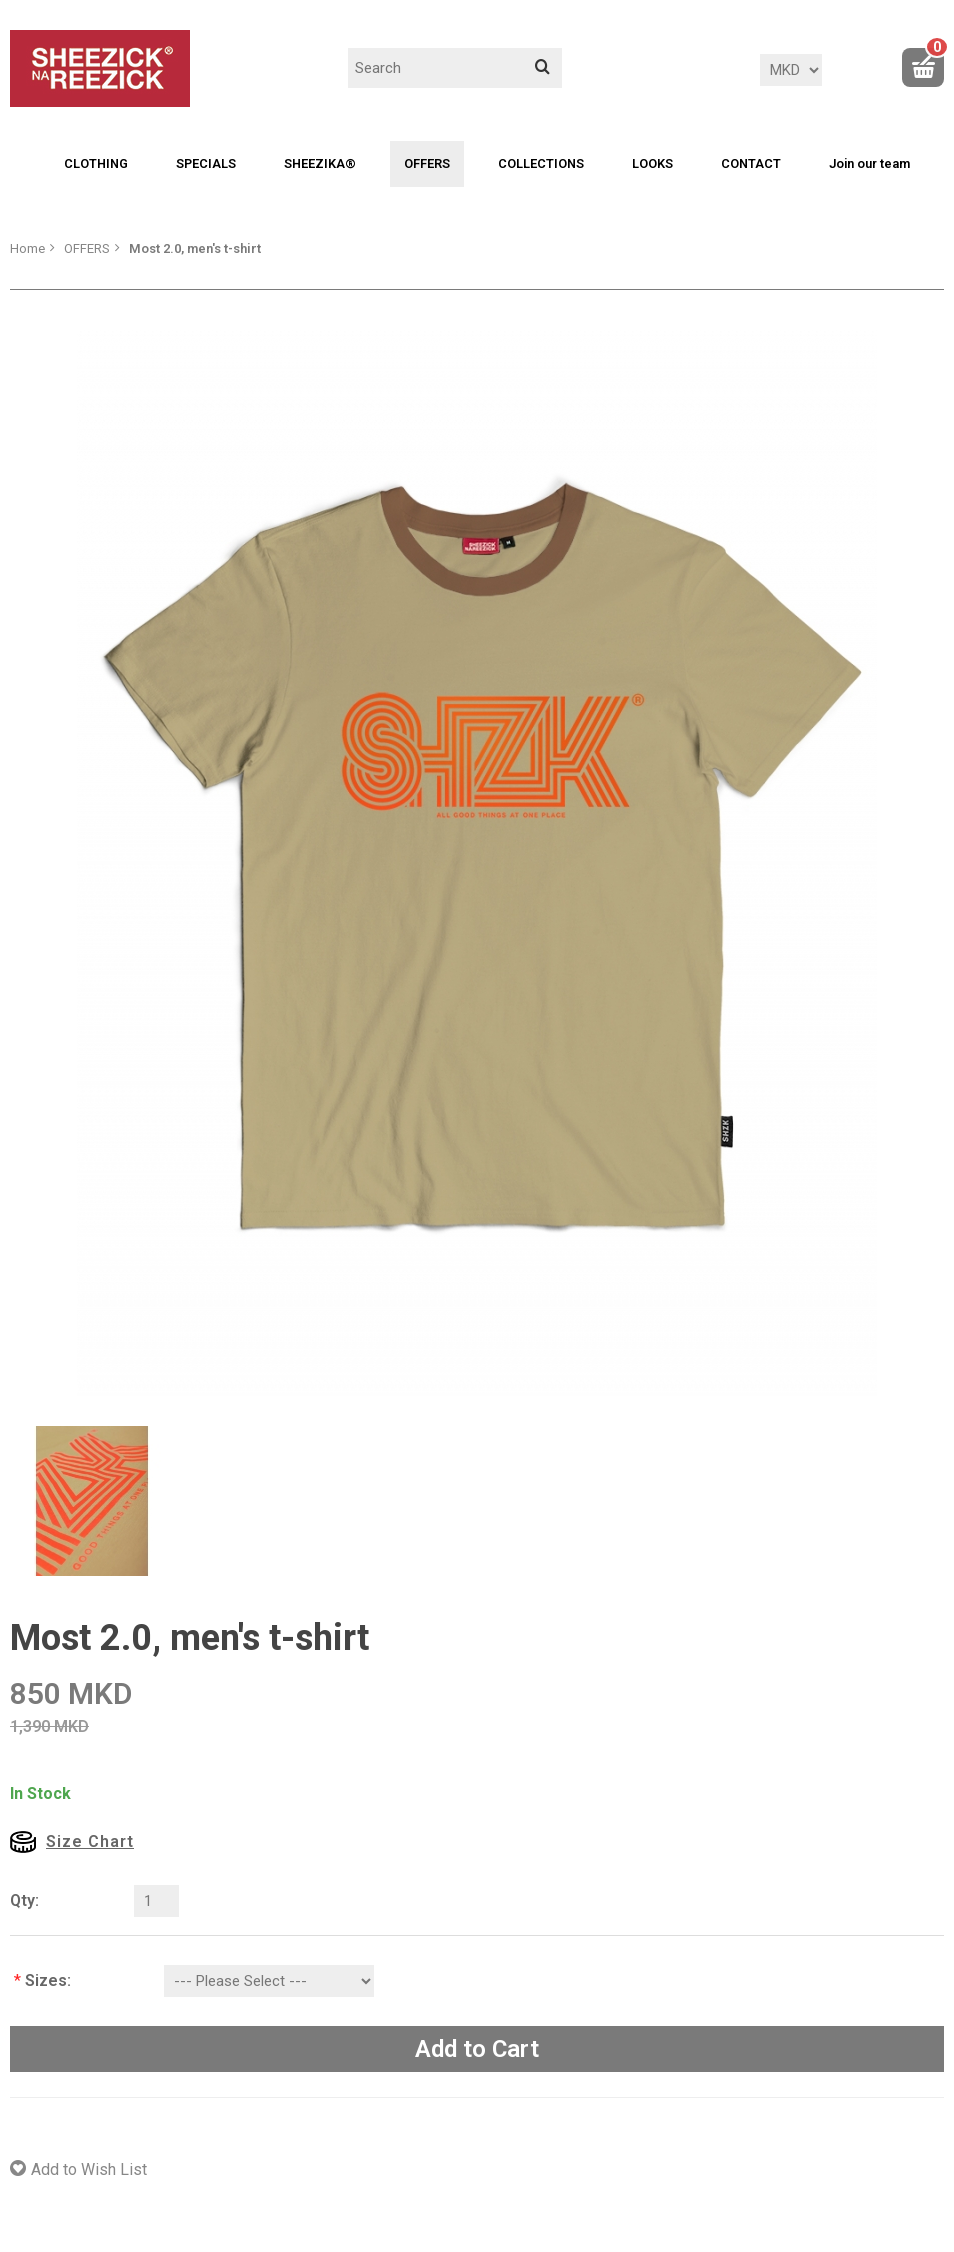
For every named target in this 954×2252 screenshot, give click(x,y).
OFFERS (427, 163)
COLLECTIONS (541, 163)
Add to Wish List (89, 2169)
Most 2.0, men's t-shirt (195, 248)
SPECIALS (206, 163)
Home (27, 248)
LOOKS (652, 163)
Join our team (869, 163)
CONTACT (751, 163)
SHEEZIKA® (320, 163)
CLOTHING (96, 163)
